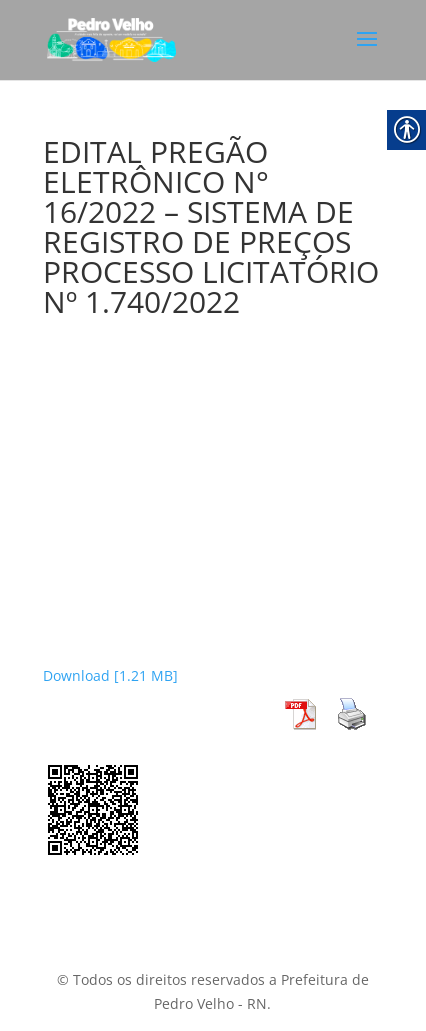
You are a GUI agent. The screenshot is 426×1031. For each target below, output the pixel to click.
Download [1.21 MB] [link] (110, 675)
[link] (111, 38)
